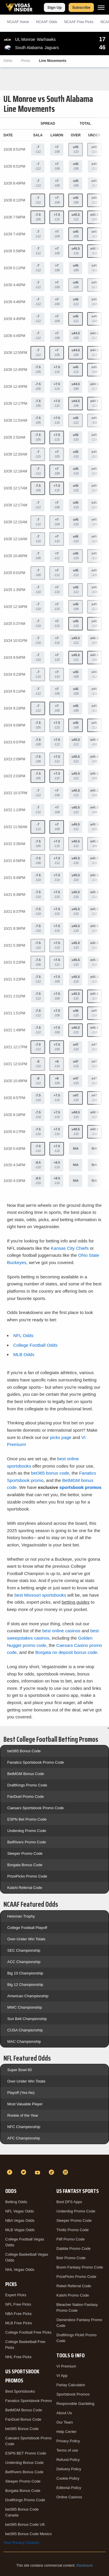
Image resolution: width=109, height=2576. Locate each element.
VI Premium (66, 2366)
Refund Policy (68, 2459)
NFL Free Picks (18, 2304)
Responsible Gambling (75, 2403)
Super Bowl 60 (19, 2070)
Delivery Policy (68, 2469)
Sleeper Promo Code (24, 1853)
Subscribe (81, 7)
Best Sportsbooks (20, 2391)
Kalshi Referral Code (24, 1887)
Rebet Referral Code (73, 2286)
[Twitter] (24, 2172)
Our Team (64, 2422)
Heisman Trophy (21, 1916)
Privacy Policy (68, 2441)
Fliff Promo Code (70, 2239)
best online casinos (61, 1630)
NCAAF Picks (79, 22)
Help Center (66, 2431)
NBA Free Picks (18, 2313)
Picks (25, 61)
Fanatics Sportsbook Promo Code (35, 1762)
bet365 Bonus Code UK (25, 2524)
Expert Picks (15, 2295)
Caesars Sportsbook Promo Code (35, 1808)
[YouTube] (38, 2172)
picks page (61, 1437)
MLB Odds (23, 1354)
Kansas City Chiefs (70, 1248)
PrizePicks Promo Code (27, 1876)
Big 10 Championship (25, 1973)
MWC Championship (24, 2007)
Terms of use (67, 2450)
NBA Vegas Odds (19, 2220)
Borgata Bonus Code (24, 1865)
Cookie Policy (67, 2478)
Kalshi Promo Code (72, 2295)
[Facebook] (10, 2172)
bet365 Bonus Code (24, 1751)
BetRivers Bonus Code (24, 2472)
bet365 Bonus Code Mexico (28, 2534)
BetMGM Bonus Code (25, 1774)
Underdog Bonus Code (24, 2462)
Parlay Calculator (70, 2385)
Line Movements (52, 61)
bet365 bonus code (50, 1472)
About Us (64, 2413)
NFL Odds (23, 1335)
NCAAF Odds (46, 22)
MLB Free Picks (18, 2323)
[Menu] (101, 7)
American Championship (28, 1996)
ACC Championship (23, 1962)
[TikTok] (52, 2172)
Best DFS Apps (69, 2202)
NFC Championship (23, 2127)
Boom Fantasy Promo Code (79, 2267)
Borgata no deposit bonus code (66, 1652)
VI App (61, 2375)
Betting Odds (16, 2202)
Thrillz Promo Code (72, 2230)
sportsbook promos (80, 1487)
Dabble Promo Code (73, 2248)
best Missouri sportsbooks (40, 1595)
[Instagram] (66, 2172)
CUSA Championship (25, 2030)
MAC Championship (24, 2041)
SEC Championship (23, 1950)
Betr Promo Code (70, 2258)
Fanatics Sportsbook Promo (28, 2400)
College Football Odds (35, 1345)
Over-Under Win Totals (26, 1939)
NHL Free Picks (18, 2357)
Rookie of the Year (22, 2115)
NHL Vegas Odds (19, 2269)
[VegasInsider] (54, 2161)
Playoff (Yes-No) (21, 2092)
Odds (7, 61)
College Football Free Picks (28, 2332)
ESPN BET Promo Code (25, 2453)
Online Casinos (69, 2497)
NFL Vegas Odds (19, 2211)
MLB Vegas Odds (20, 2230)
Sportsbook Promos (73, 2394)
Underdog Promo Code (26, 1830)
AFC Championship (23, 2138)
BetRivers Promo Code (26, 1842)
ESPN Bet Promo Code (27, 1819)
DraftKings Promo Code (27, 1785)
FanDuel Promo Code (25, 1796)
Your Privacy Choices (21, 2542)
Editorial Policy (68, 2487)
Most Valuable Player (25, 2104)
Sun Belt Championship (27, 2019)
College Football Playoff (27, 1927)
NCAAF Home (18, 22)
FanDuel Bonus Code (23, 2419)
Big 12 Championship (25, 1984)
